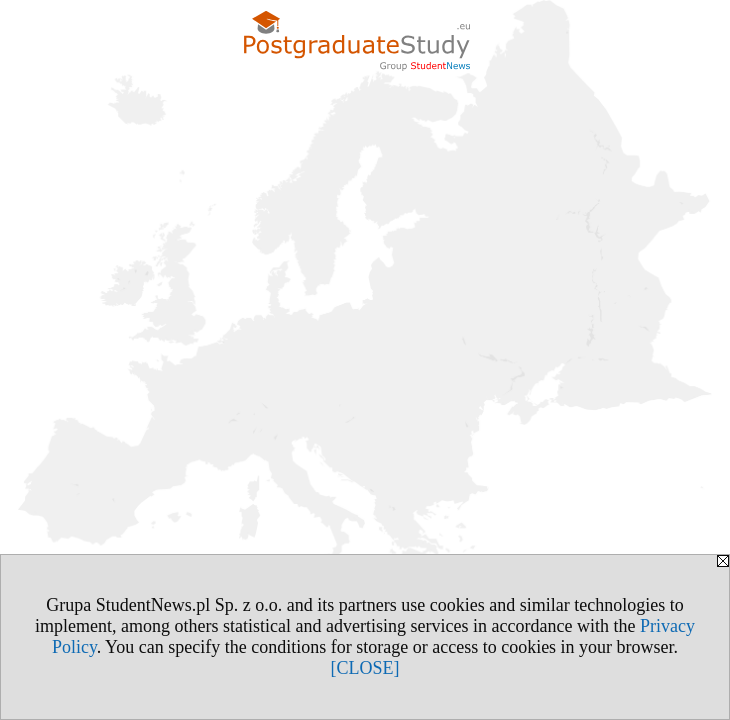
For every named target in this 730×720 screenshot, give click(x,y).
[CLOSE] (365, 668)
